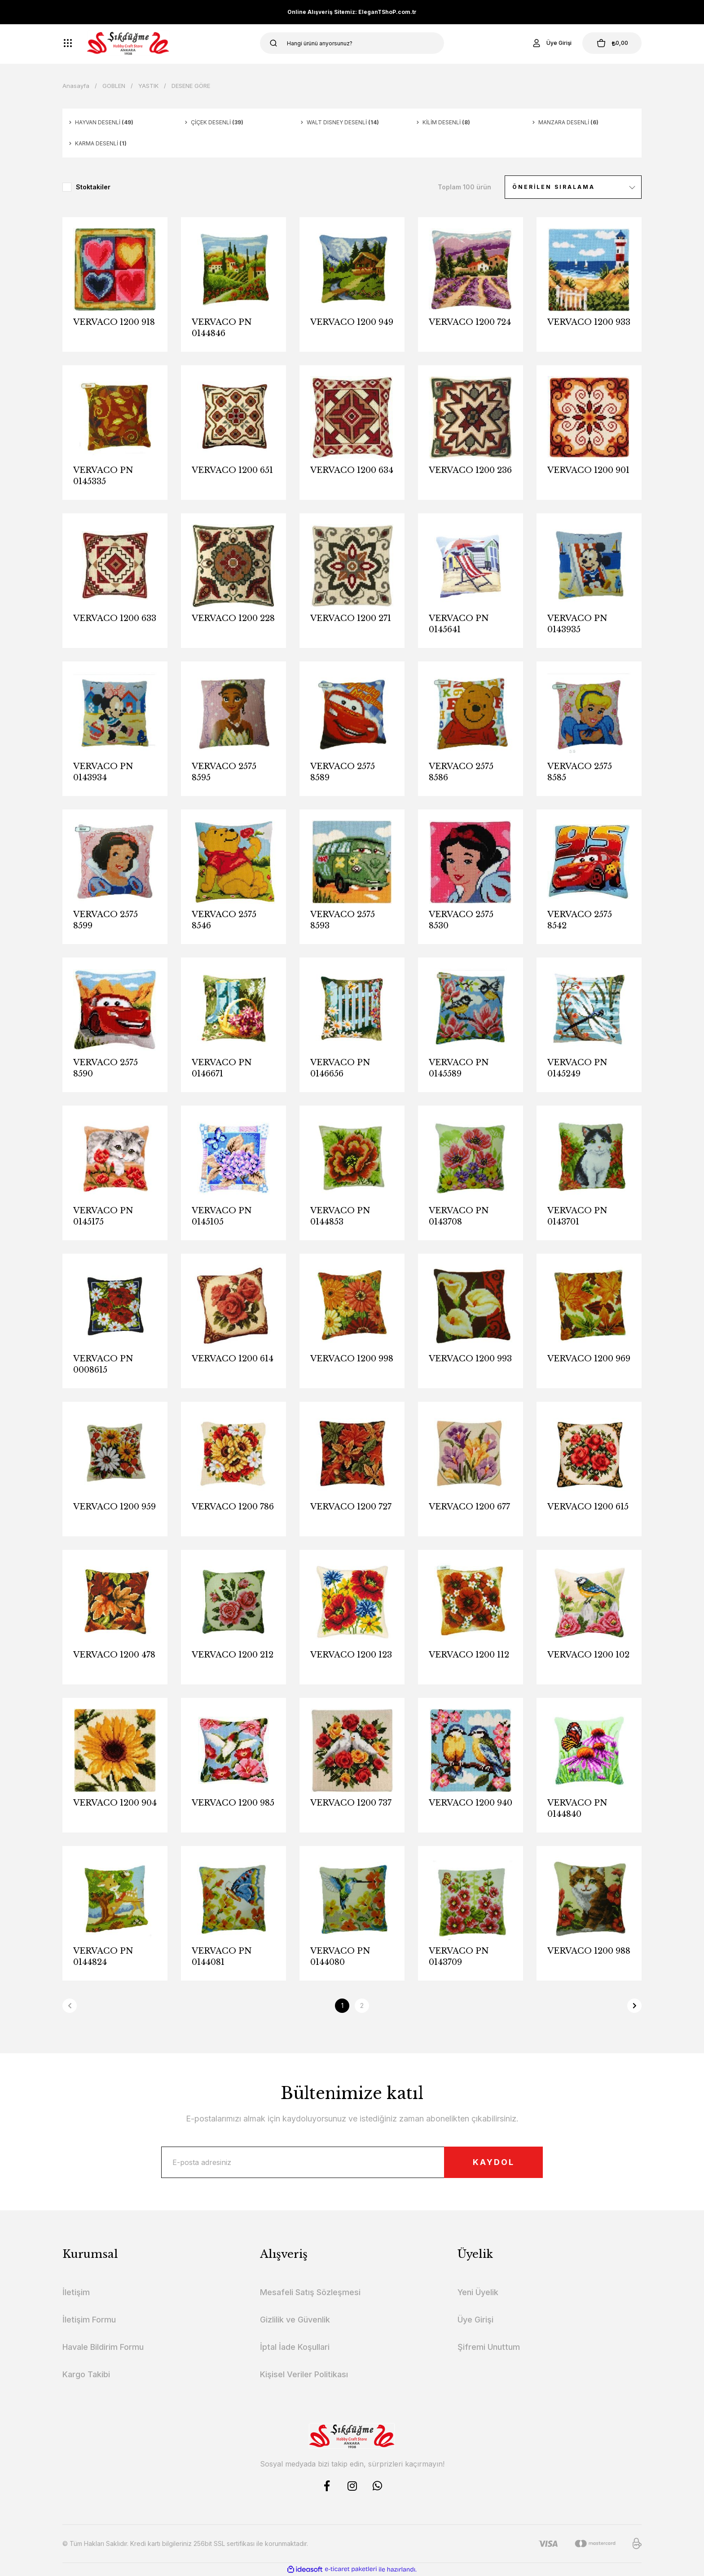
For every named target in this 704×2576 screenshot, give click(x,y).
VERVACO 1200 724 (470, 322)
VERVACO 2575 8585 (579, 772)
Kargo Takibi (86, 2374)
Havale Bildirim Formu (103, 2347)
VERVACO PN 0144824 (103, 1956)
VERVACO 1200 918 (114, 322)
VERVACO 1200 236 (470, 470)
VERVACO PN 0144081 (222, 1956)
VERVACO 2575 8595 (224, 772)
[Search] (352, 43)
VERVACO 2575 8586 (461, 772)
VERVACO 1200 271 (350, 618)
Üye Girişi (475, 2319)
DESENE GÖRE (191, 85)
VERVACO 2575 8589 (342, 772)
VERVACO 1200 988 (588, 1951)
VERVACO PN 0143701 (577, 1216)
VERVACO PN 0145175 (103, 1216)
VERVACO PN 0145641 (459, 623)
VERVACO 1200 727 (351, 1507)
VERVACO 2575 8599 (105, 920)
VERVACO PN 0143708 (459, 1216)
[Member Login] (551, 43)
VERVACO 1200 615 (588, 1507)
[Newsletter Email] (352, 2162)
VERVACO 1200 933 (588, 322)
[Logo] (128, 43)
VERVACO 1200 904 (115, 1803)
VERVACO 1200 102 (588, 1655)
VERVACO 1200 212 (232, 1655)
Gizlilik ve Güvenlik (295, 2319)
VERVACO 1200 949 (351, 322)
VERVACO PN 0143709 (459, 1956)
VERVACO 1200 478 (114, 1655)
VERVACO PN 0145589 (459, 1068)
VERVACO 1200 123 (351, 1655)
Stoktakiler (93, 187)
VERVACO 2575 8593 (342, 920)
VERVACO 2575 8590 (105, 1068)
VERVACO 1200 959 (114, 1507)
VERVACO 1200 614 (232, 1359)
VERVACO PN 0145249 (577, 1068)
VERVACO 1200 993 (470, 1359)
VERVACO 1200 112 (469, 1655)
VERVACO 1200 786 (233, 1507)
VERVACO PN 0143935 (577, 623)
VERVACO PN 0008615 (103, 1364)
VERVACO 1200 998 (351, 1359)
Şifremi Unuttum (489, 2347)
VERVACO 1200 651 (232, 470)
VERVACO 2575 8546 (224, 920)
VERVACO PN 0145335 (103, 475)
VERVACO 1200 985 (233, 1803)
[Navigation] (67, 43)
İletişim (76, 2292)
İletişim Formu (89, 2319)
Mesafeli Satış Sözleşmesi (310, 2292)
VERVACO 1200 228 (233, 618)
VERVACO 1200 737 (351, 1803)
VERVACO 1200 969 (588, 1359)
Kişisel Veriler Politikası (304, 2374)
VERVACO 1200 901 (588, 470)
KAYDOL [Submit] (494, 2162)
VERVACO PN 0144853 (340, 1216)
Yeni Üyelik (478, 2292)
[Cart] (612, 43)
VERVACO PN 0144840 (577, 1808)
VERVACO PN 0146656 (340, 1068)
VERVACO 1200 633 (114, 618)
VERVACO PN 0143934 (103, 772)
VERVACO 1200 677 (469, 1507)
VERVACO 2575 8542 (579, 920)
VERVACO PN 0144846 (222, 327)
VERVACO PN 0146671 (222, 1068)
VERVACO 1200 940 (470, 1803)
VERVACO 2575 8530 (461, 920)
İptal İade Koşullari (295, 2347)
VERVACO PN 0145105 (222, 1216)
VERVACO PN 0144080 (340, 1956)
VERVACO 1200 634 (351, 470)
